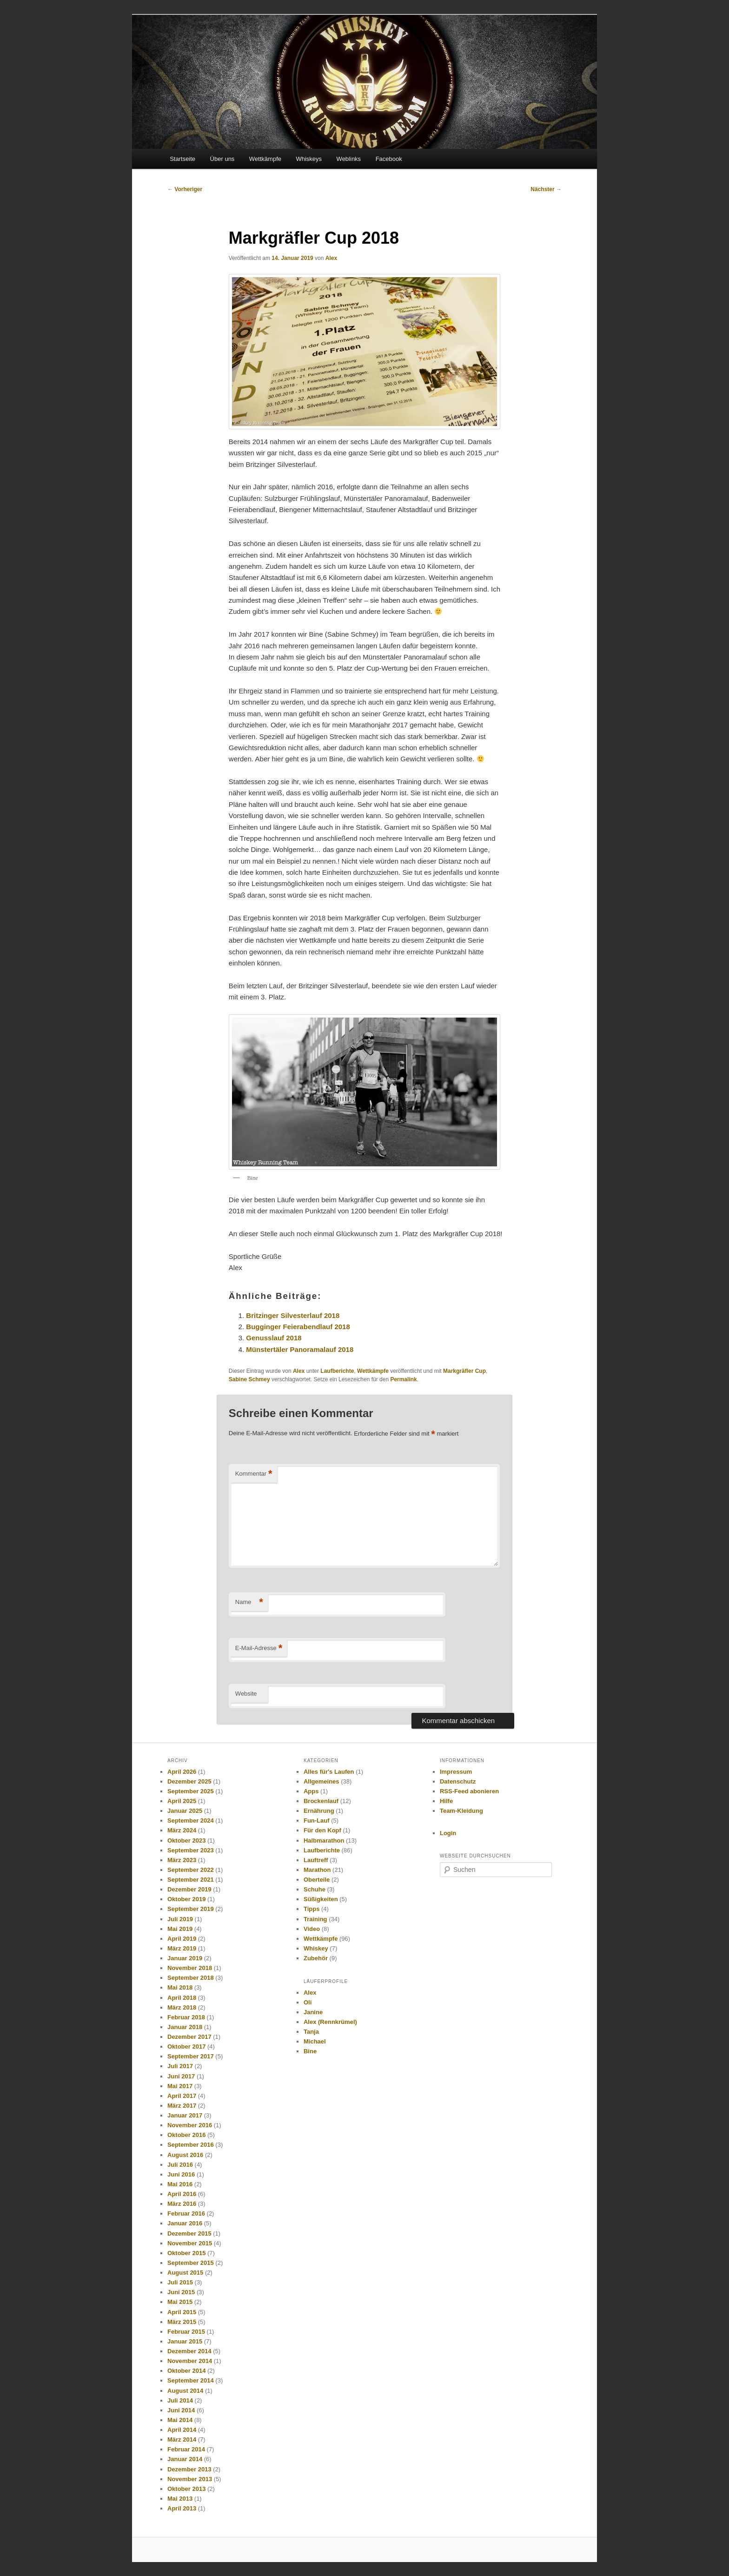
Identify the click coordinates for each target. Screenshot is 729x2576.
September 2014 (190, 2380)
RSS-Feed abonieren (469, 1791)
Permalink (403, 1379)
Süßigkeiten (321, 1899)
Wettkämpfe (265, 158)
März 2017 (181, 2105)
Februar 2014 (186, 2449)
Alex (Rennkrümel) (330, 2021)
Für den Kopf (322, 1830)
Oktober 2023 (186, 1840)
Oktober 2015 (186, 2253)
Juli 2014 (180, 2400)
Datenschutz (458, 1781)
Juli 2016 (180, 2164)
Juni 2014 (181, 2410)
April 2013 (181, 2508)
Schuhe (314, 1889)
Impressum (456, 1771)
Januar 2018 (184, 2027)
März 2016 (181, 2203)
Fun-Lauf (317, 1820)
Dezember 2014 (189, 2351)
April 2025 (181, 1800)
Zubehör (316, 1958)
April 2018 (181, 1997)
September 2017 (190, 2056)
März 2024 (181, 1830)
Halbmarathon (324, 1840)
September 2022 (190, 1869)
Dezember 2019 (189, 1889)
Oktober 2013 (186, 2488)
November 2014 (189, 2360)
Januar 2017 (184, 2115)
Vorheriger (184, 189)
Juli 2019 (180, 1919)
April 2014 (181, 2429)
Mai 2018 (179, 1987)
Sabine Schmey (249, 1379)
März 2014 (181, 2439)
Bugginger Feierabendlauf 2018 (298, 1327)
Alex (331, 258)
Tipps (311, 1908)
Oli (307, 2002)
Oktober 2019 (186, 1899)
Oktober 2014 (186, 2370)
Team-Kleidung (461, 1810)
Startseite (182, 158)
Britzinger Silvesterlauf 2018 (292, 1315)
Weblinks (349, 158)
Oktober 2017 (186, 2046)
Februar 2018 (186, 2017)
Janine (313, 2012)
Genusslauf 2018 (273, 1338)
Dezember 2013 (189, 2469)
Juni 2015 (181, 2292)
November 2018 (189, 1967)
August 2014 (185, 2390)
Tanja (311, 2031)
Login (448, 1833)
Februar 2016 (186, 2213)
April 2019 (181, 1938)
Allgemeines (321, 1781)
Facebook (389, 158)
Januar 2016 (184, 2223)
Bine (310, 2051)
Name (249, 1602)
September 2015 (190, 2262)
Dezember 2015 (189, 2233)
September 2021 (190, 1879)
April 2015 (181, 2312)
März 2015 (181, 2321)
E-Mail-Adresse (258, 1648)
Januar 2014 (184, 2459)
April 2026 (181, 1771)
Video (312, 1928)
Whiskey (316, 1948)
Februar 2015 (186, 2331)
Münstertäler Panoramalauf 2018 (299, 1349)
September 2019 (190, 1908)
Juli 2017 (180, 2066)
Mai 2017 (179, 2086)
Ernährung (319, 1810)
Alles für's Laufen (329, 1771)
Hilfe (446, 1800)
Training (315, 1919)
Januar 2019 (184, 1958)
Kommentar (253, 1474)
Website (246, 1693)
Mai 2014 (179, 2419)
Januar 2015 (184, 2341)
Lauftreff (316, 1860)
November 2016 (189, 2125)
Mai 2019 (179, 1928)
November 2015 (189, 2243)
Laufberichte (337, 1371)
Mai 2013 (179, 2498)
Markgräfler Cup (464, 1371)
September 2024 (190, 1820)
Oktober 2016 (186, 2134)
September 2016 (190, 2144)
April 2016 (181, 2193)
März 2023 (181, 1860)
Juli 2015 (180, 2282)
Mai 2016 (179, 2184)
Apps (311, 1791)
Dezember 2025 (189, 1781)
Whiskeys (309, 158)
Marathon (317, 1869)
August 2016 (185, 2154)
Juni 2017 (181, 2076)
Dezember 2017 (189, 2036)
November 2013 (189, 2479)
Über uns (222, 158)
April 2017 (181, 2095)
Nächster (546, 189)
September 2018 (190, 1977)
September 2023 (190, 1850)
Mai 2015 (179, 2301)
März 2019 (181, 1948)
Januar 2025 (184, 1810)
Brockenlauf (321, 1800)
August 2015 (185, 2272)
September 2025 (190, 1791)
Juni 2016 (181, 2174)
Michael (315, 2041)
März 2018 (181, 2007)
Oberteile (317, 1879)
